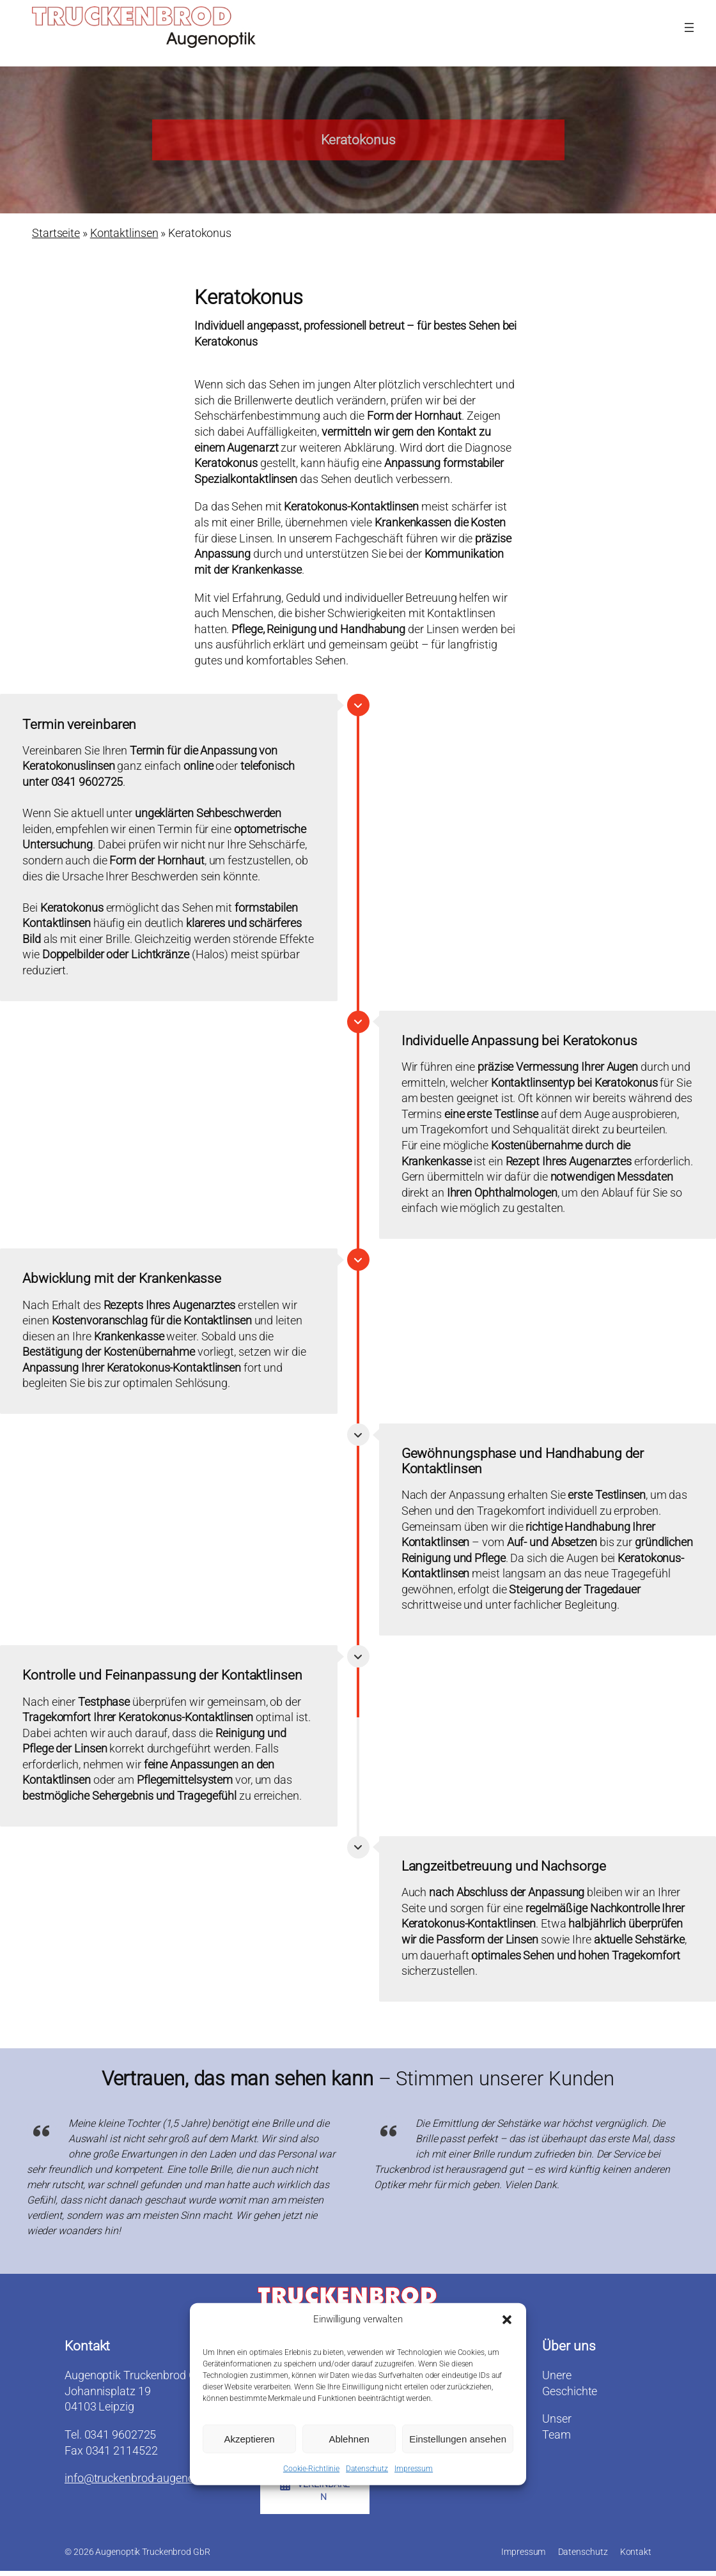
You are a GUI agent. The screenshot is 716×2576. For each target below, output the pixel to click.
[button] (507, 2321)
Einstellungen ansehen (457, 2440)
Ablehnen (349, 2440)
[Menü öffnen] (689, 27)
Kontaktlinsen (124, 233)
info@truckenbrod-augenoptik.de (146, 2478)
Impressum (413, 2471)
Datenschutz (367, 2471)
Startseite (56, 233)
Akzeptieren (249, 2440)
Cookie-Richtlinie (311, 2471)
